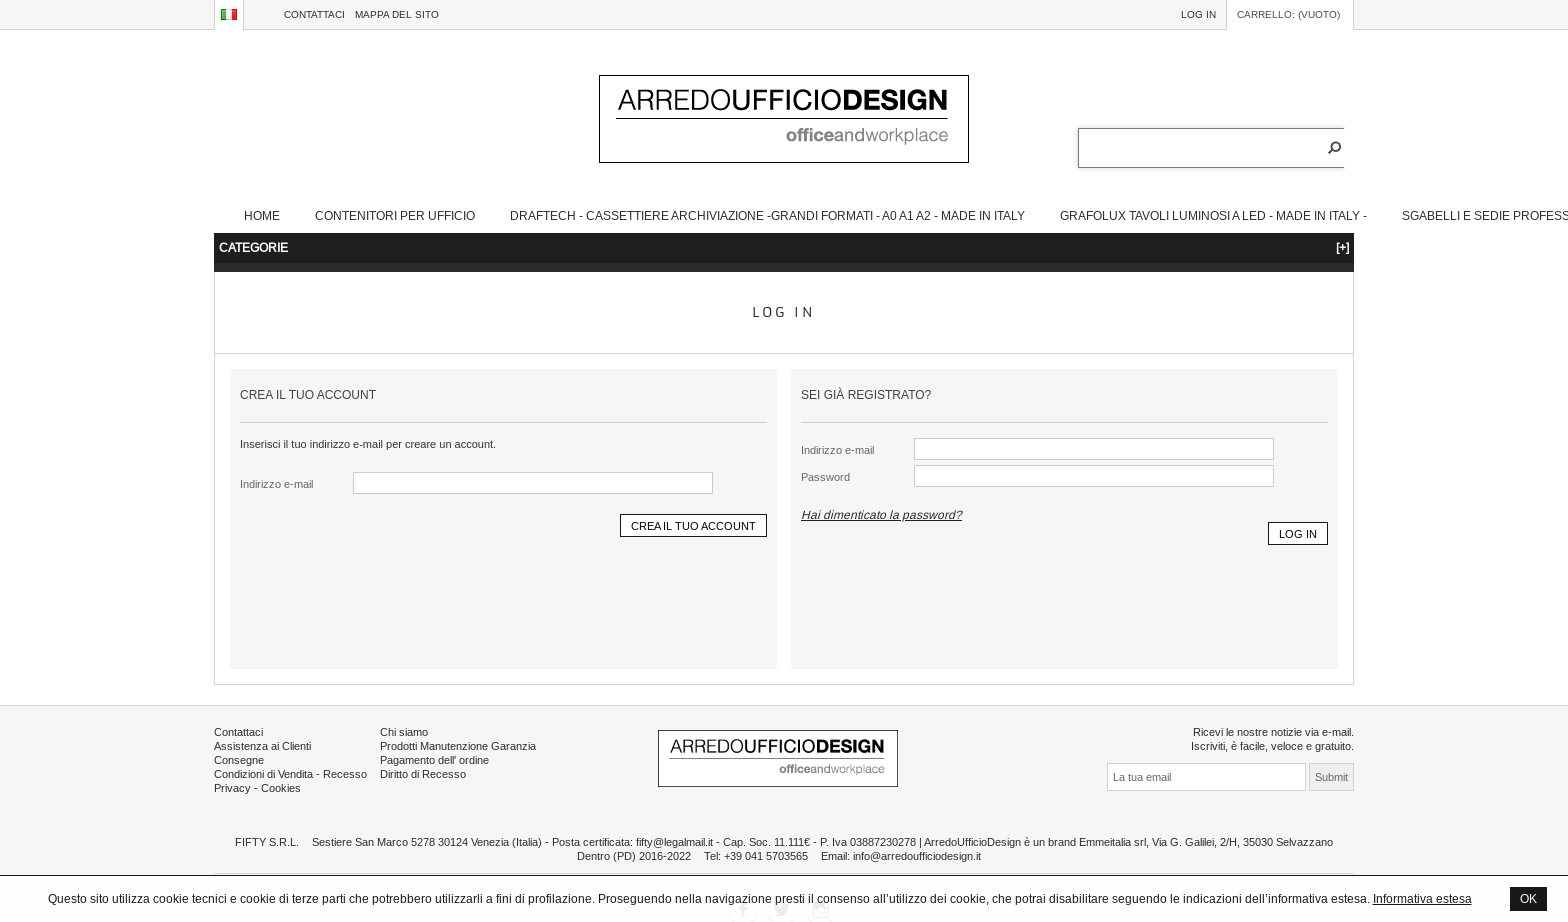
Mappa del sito (397, 14)
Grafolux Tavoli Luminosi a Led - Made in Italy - (1213, 215)
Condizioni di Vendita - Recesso (290, 774)
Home (262, 215)
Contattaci (314, 14)
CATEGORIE (784, 247)
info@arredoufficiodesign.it (917, 856)
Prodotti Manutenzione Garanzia (458, 746)
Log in (1198, 14)
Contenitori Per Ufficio (395, 215)
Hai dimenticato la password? (881, 514)
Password (825, 477)
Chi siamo (404, 732)
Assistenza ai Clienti (262, 746)
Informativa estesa (1422, 898)
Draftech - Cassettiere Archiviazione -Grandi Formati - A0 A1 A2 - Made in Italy (767, 215)
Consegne (239, 760)
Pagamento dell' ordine (434, 760)
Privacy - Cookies (257, 788)
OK (1528, 898)
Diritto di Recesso (423, 774)
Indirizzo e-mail (276, 484)
